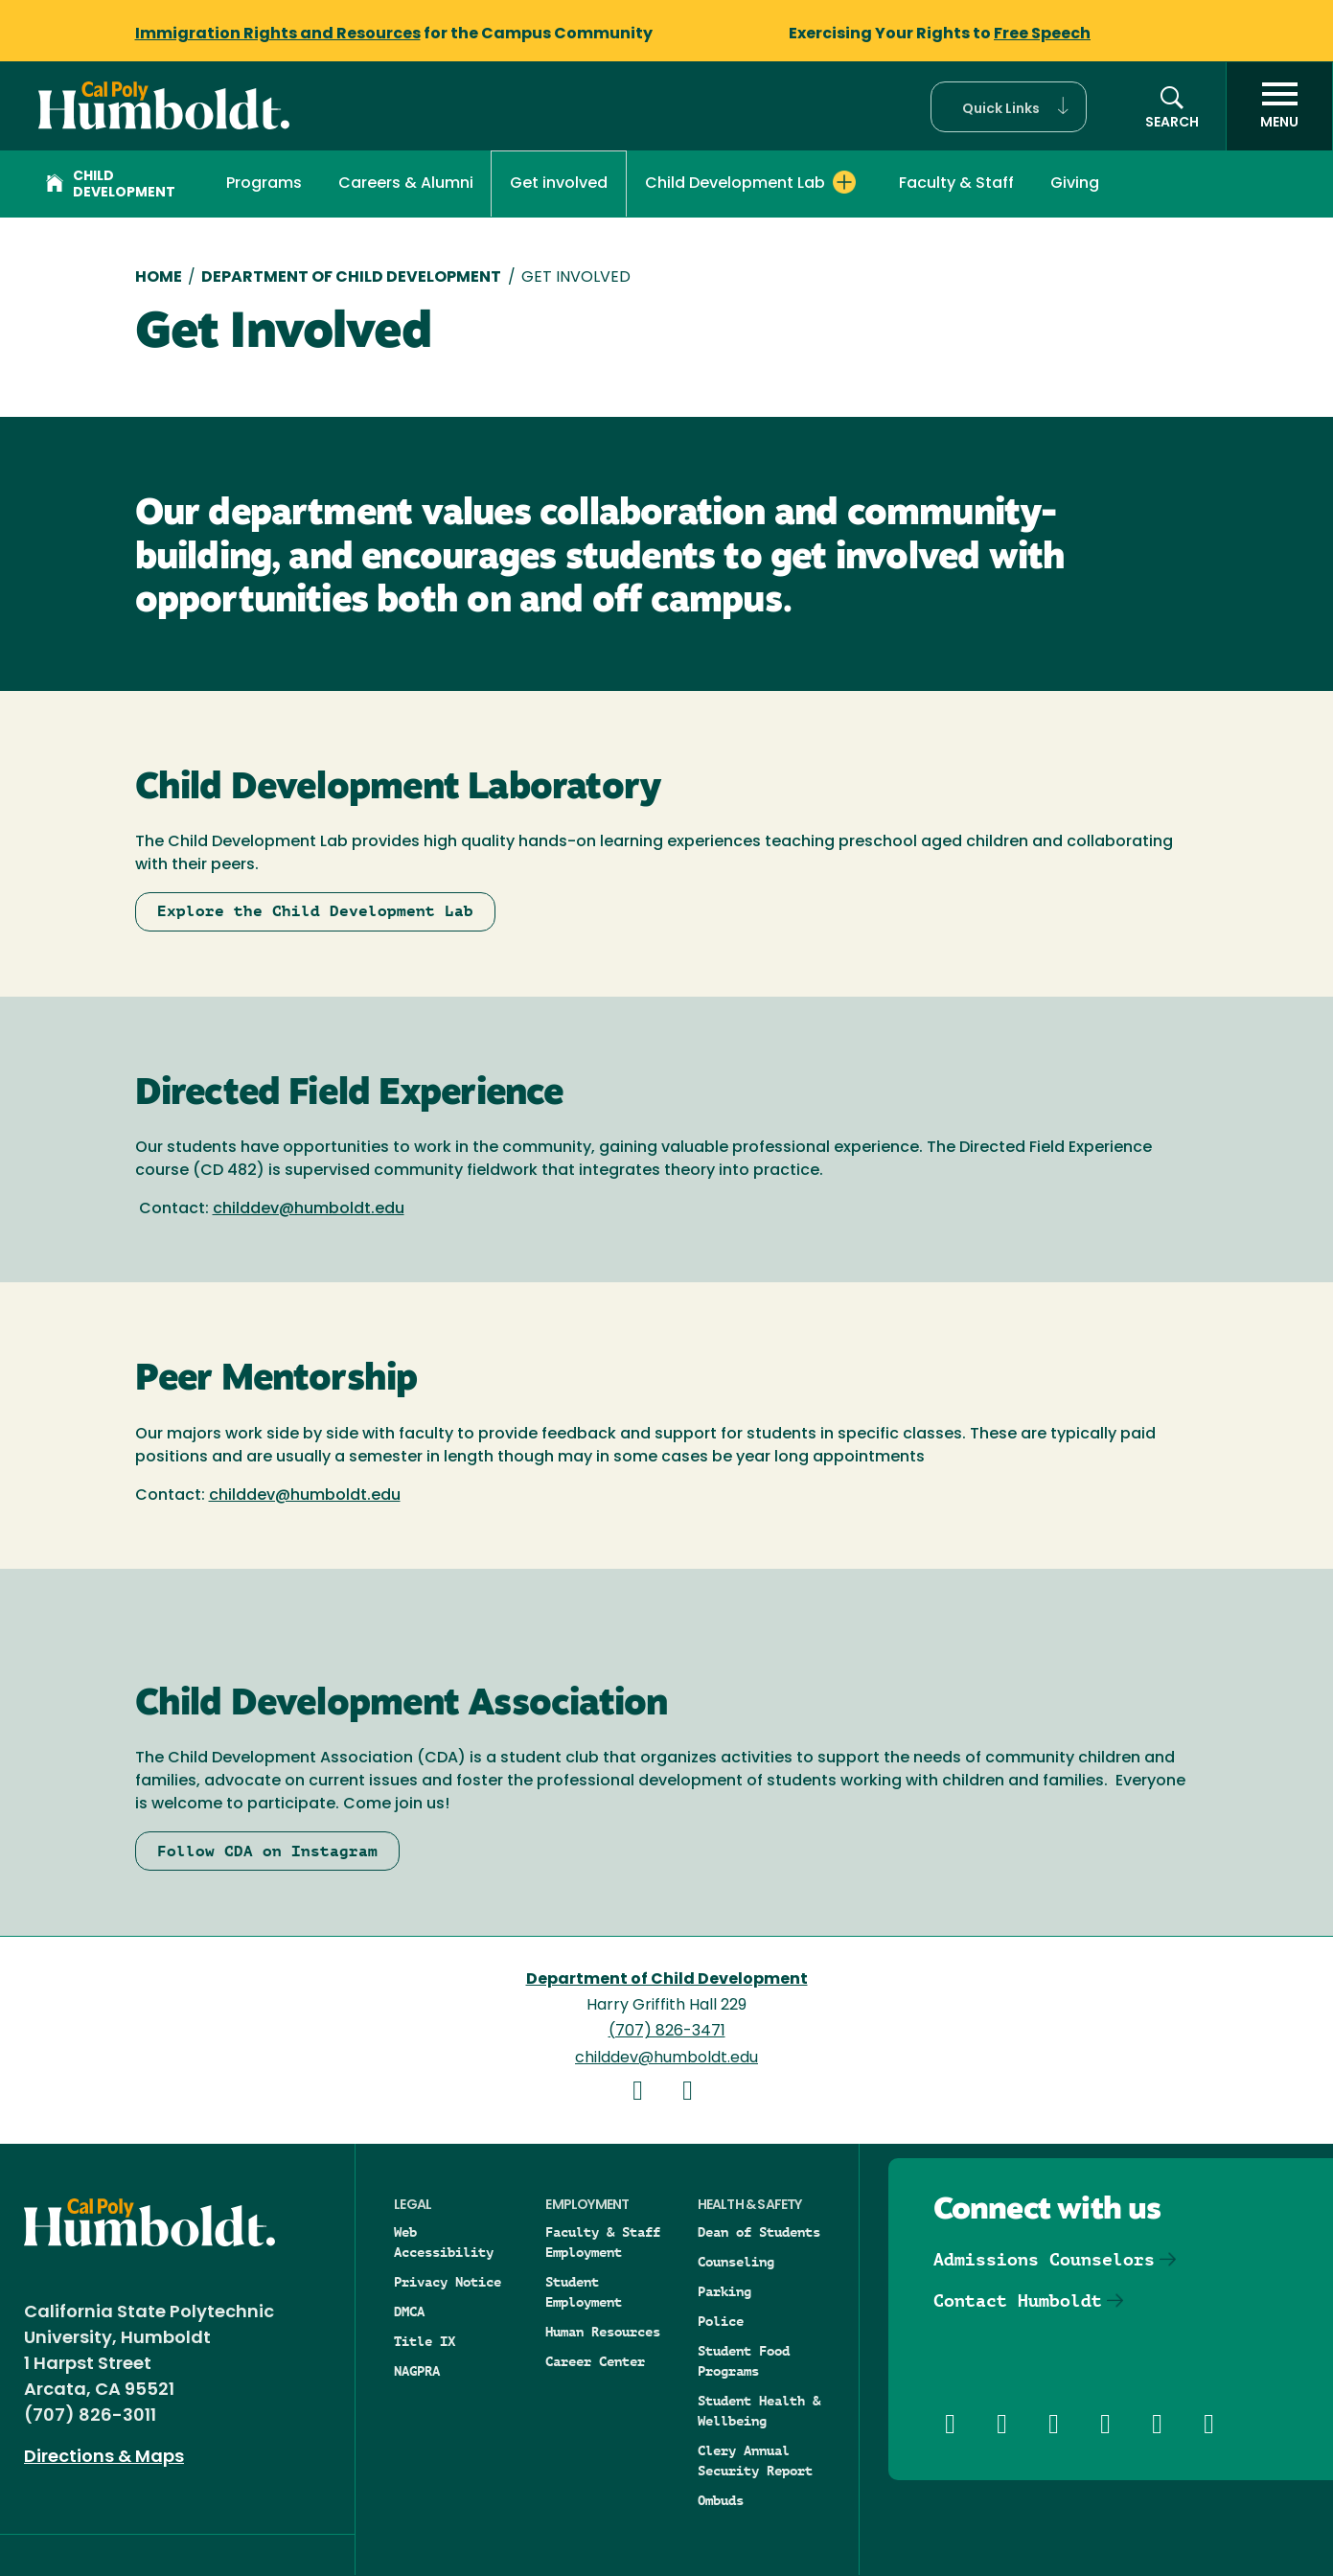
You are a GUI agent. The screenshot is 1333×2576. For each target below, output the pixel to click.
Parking (724, 2291)
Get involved (559, 184)
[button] (1009, 106)
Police (721, 2321)
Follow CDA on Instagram (267, 1851)
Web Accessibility (444, 2242)
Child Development (110, 185)
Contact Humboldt (1017, 2300)
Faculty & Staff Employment (602, 2242)
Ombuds (721, 2500)
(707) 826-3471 (667, 2031)
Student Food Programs (744, 2361)
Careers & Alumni (405, 184)
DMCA (409, 2311)
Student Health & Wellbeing (759, 2410)
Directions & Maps (104, 2458)
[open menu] (1279, 106)
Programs (264, 184)
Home (158, 278)
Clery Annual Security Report (755, 2460)
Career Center (595, 2361)
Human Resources (602, 2331)
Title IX (424, 2341)
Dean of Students (759, 2232)
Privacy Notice (447, 2281)
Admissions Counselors (1044, 2259)
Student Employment (583, 2292)
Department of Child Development (351, 278)
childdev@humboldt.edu (308, 1209)
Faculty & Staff (956, 184)
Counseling (736, 2261)
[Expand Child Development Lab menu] (844, 182)
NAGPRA (417, 2371)
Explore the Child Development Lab (315, 911)
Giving (1074, 184)
